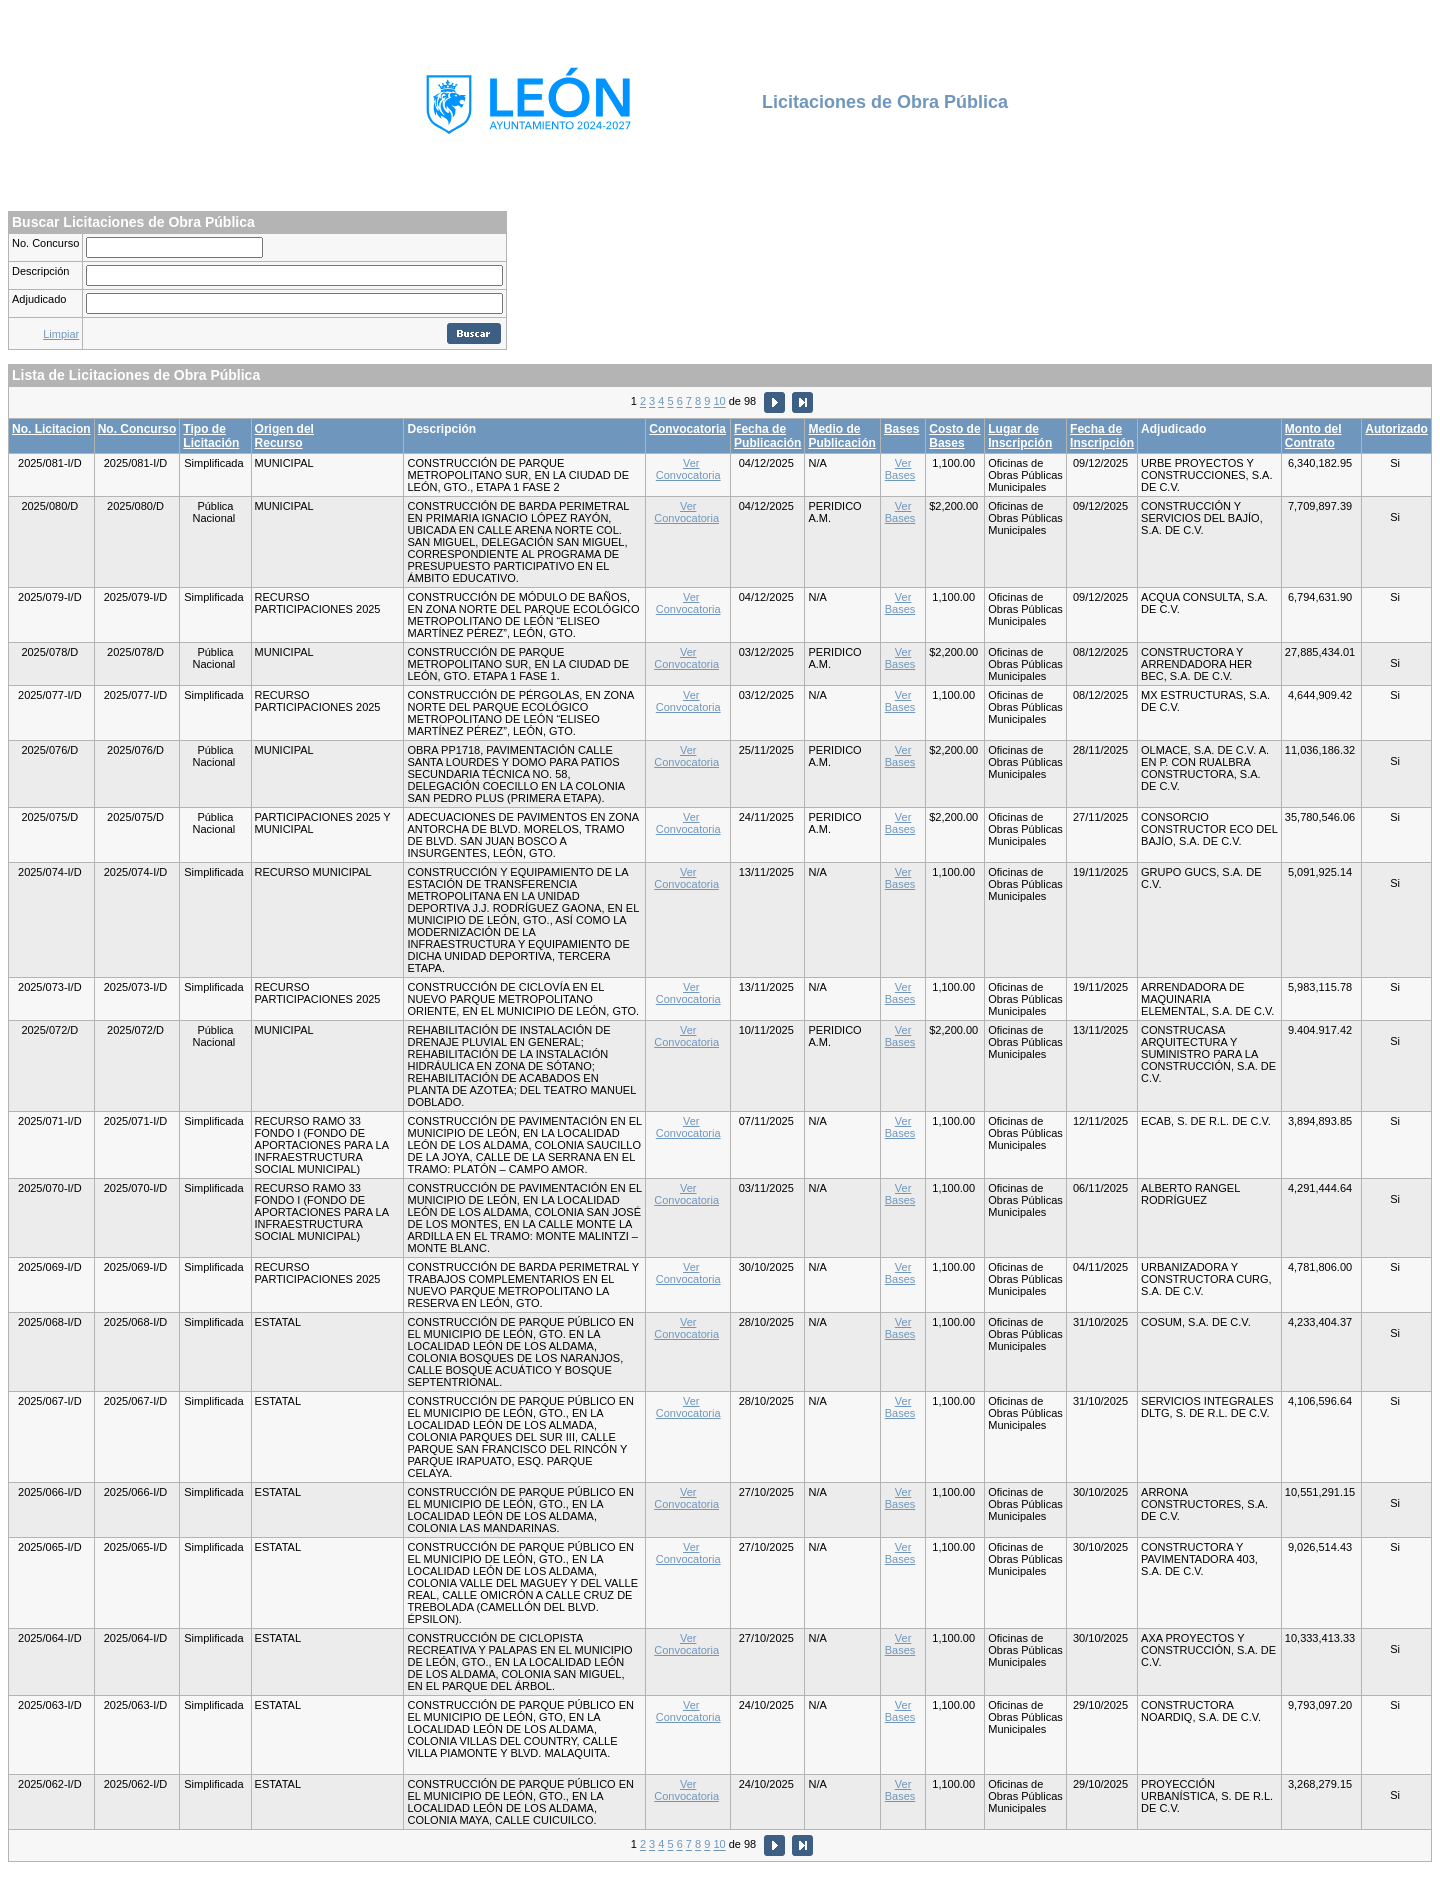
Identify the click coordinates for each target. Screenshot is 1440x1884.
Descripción (40, 271)
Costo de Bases (954, 436)
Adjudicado (39, 299)
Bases (901, 429)
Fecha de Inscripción (1102, 436)
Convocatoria (687, 429)
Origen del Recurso (284, 436)
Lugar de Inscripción (1020, 436)
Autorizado (1396, 429)
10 (719, 402)
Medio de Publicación (841, 436)
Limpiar (61, 334)
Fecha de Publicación (767, 436)
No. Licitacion (51, 429)
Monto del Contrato (1313, 436)
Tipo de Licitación (211, 436)
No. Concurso (45, 243)
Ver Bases (900, 469)
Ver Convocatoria (688, 469)
